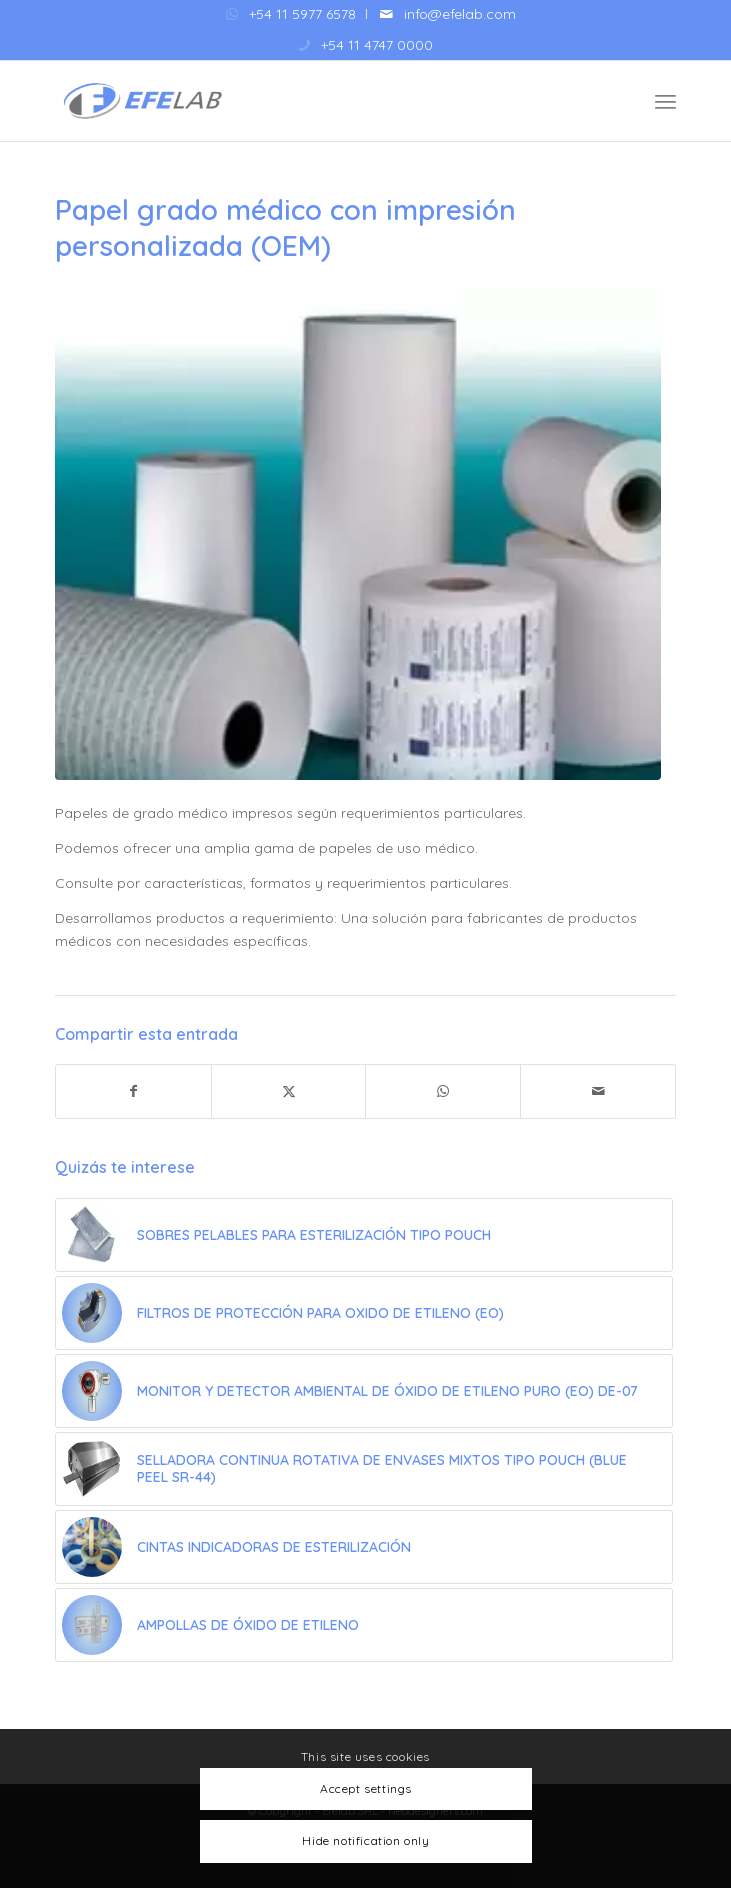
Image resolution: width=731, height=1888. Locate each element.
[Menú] (665, 101)
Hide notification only (365, 1840)
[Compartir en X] (289, 1091)
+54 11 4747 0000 (377, 45)
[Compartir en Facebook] (133, 1091)
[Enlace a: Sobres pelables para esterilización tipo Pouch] (364, 1235)
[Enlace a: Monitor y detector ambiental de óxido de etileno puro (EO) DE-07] (364, 1391)
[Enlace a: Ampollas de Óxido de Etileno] (364, 1625)
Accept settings (366, 1788)
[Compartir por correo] (598, 1091)
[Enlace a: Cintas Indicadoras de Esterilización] (364, 1547)
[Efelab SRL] (303, 101)
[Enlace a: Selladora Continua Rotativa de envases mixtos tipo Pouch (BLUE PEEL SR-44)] (364, 1469)
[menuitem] (291, 14)
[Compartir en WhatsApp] (443, 1091)
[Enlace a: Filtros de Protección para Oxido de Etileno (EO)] (364, 1313)
